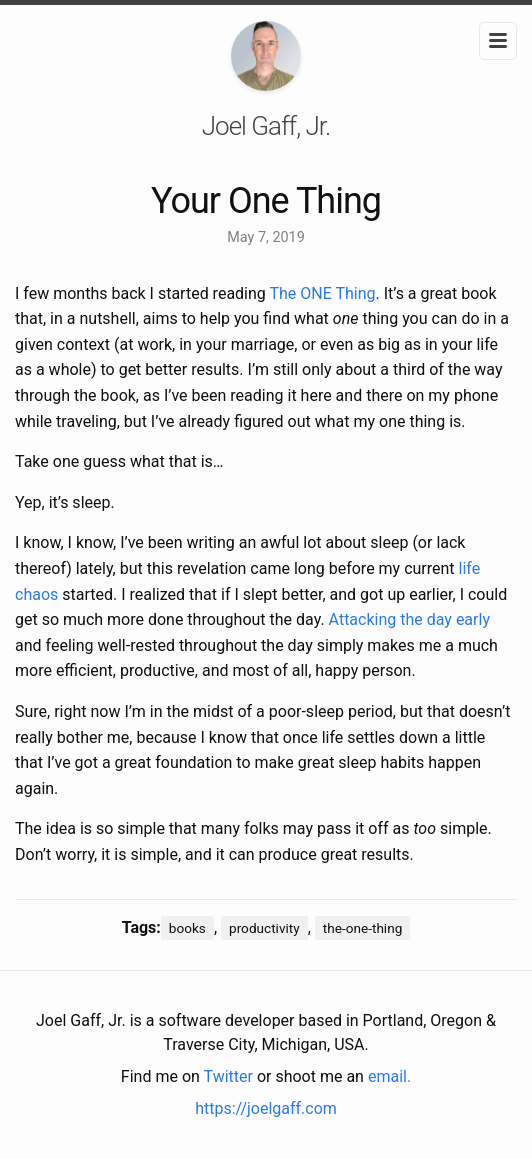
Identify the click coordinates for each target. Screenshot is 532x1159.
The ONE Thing (322, 293)
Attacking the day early (409, 619)
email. (389, 1076)
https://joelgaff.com (266, 1108)
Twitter (228, 1076)
